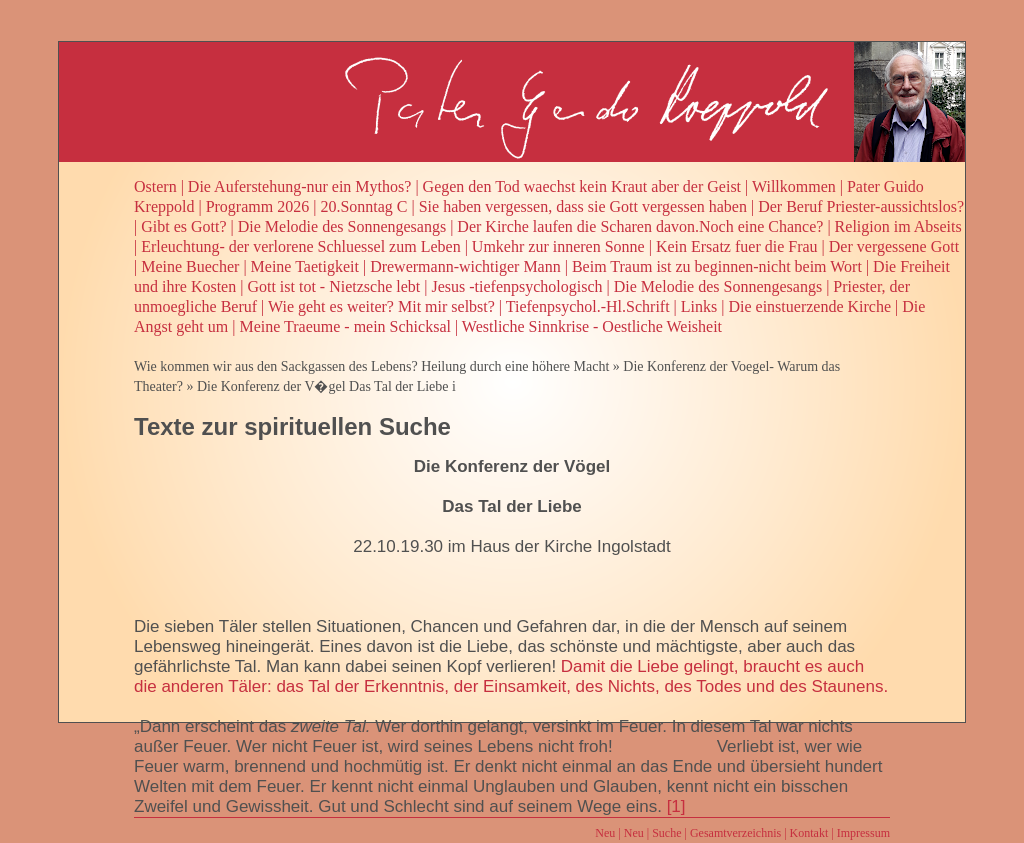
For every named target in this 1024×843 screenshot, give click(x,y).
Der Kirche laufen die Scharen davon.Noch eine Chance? (640, 226)
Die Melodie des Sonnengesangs (342, 226)
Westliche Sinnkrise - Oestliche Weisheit (592, 326)
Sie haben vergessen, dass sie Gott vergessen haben (583, 206)
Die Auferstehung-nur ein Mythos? (300, 186)
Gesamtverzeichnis (735, 833)
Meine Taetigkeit (305, 266)
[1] (676, 806)
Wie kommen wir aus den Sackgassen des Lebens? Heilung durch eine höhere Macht (371, 366)
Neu (605, 833)
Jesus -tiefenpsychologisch (516, 286)
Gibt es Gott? (183, 226)
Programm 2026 (258, 206)
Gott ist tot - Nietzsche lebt (333, 286)
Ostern (155, 186)
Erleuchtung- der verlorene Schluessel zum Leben (300, 246)
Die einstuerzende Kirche (809, 306)
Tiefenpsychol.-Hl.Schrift (588, 306)
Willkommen (794, 186)
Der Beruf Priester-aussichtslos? (861, 206)
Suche (666, 833)
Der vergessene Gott (894, 246)
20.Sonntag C (363, 206)
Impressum (863, 833)
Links (699, 306)
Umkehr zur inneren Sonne (558, 246)
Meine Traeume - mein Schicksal (345, 326)
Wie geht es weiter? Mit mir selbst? (381, 306)
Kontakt (809, 833)
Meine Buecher (190, 266)
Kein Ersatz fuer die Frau (737, 246)
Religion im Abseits (898, 226)
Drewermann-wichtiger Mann (465, 266)
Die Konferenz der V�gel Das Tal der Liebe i (326, 386)
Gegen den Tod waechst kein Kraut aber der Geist (582, 186)
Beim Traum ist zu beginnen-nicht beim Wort (717, 266)
